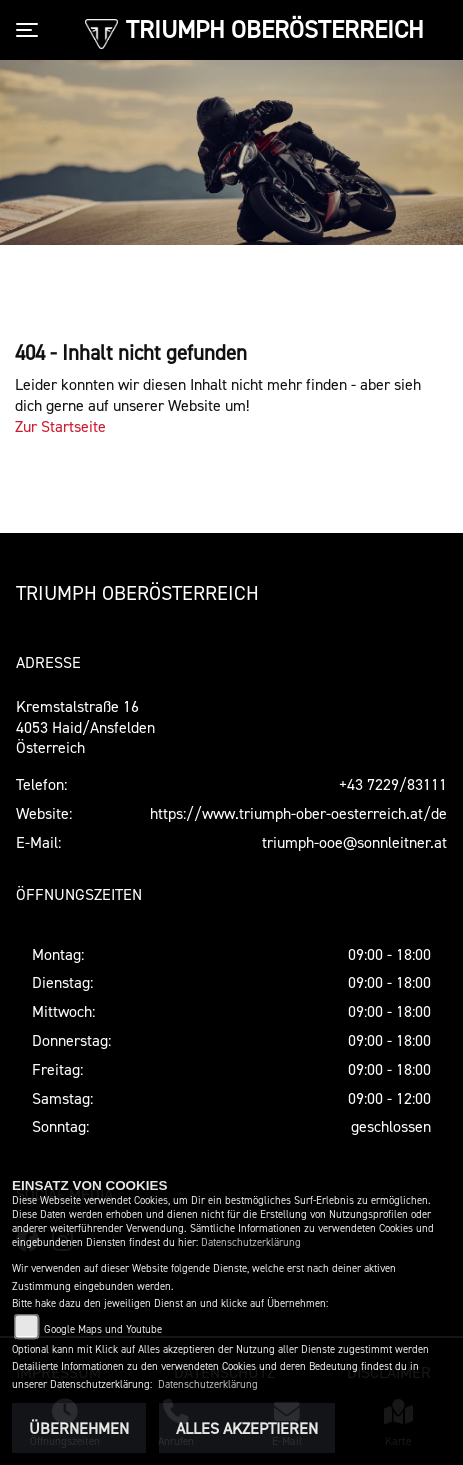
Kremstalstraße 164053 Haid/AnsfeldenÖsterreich (85, 727)
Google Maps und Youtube (103, 1329)
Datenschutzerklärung (251, 1242)
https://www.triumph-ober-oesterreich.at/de (298, 813)
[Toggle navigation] (31, 30)
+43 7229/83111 (393, 784)
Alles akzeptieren (247, 1428)
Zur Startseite (60, 426)
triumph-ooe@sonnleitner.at (354, 842)
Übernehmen (79, 1428)
